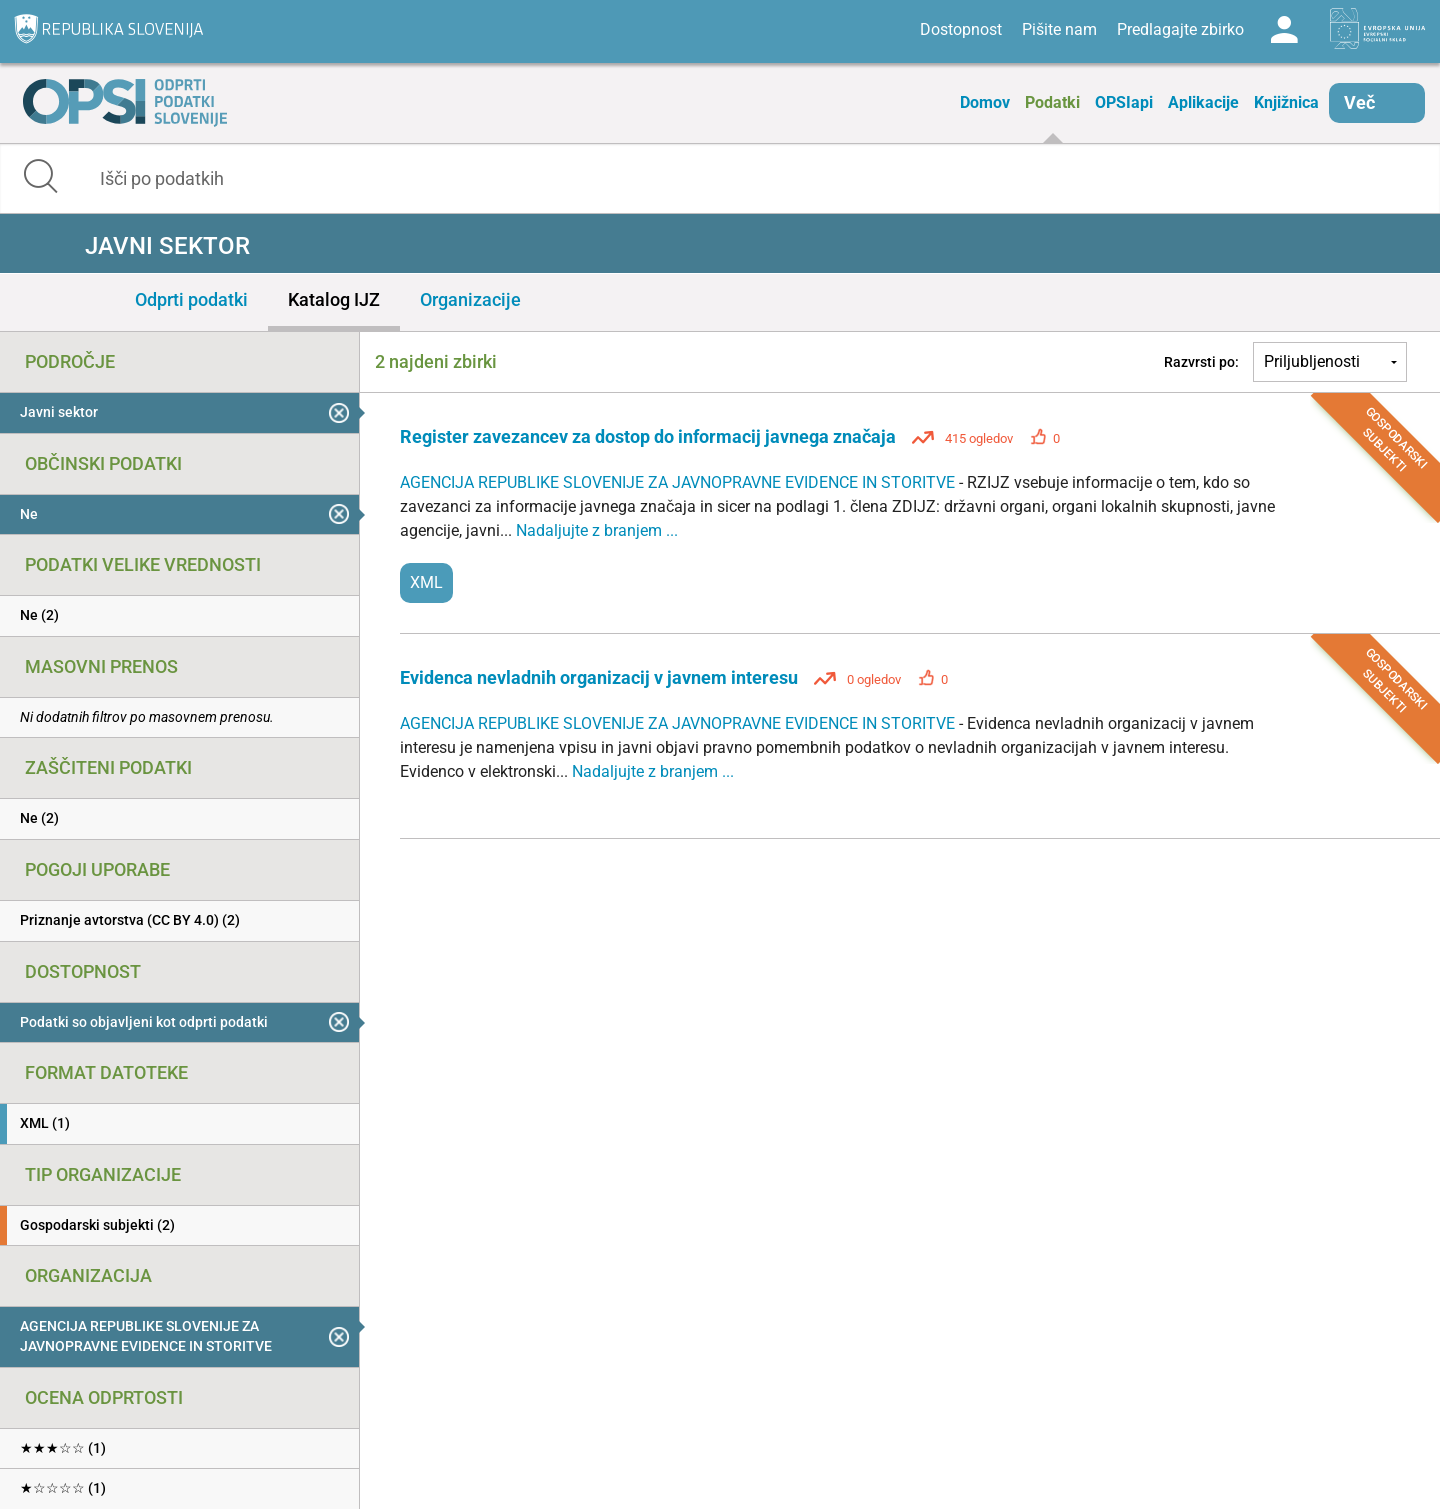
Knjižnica (1286, 102)
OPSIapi (1124, 102)
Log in (1284, 30)
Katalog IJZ (334, 299)
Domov (985, 102)
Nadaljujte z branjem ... (597, 530)
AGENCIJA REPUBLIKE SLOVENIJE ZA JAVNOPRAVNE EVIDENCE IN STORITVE (679, 482)
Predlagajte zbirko (1180, 29)
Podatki (1052, 102)
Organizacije (470, 299)
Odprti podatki (191, 299)
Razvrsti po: (1201, 362)
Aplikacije (1203, 102)
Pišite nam (1059, 29)
